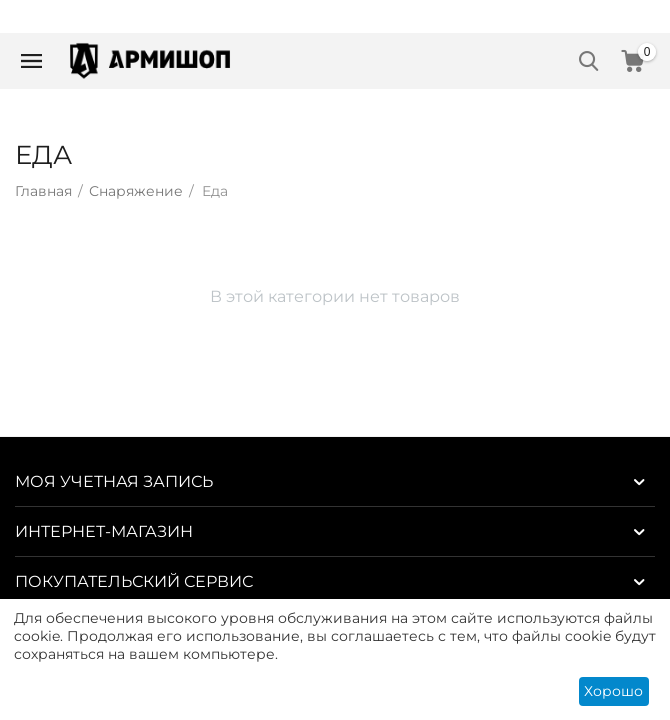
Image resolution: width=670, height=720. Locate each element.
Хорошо (613, 691)
